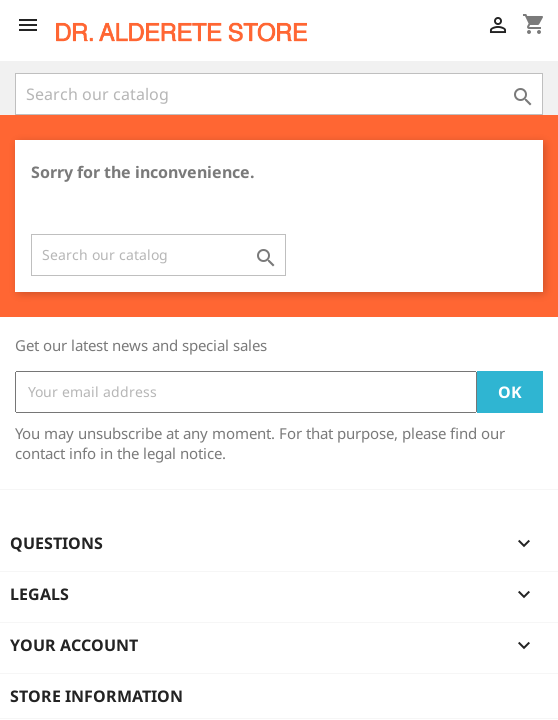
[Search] (279, 94)
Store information (96, 696)
